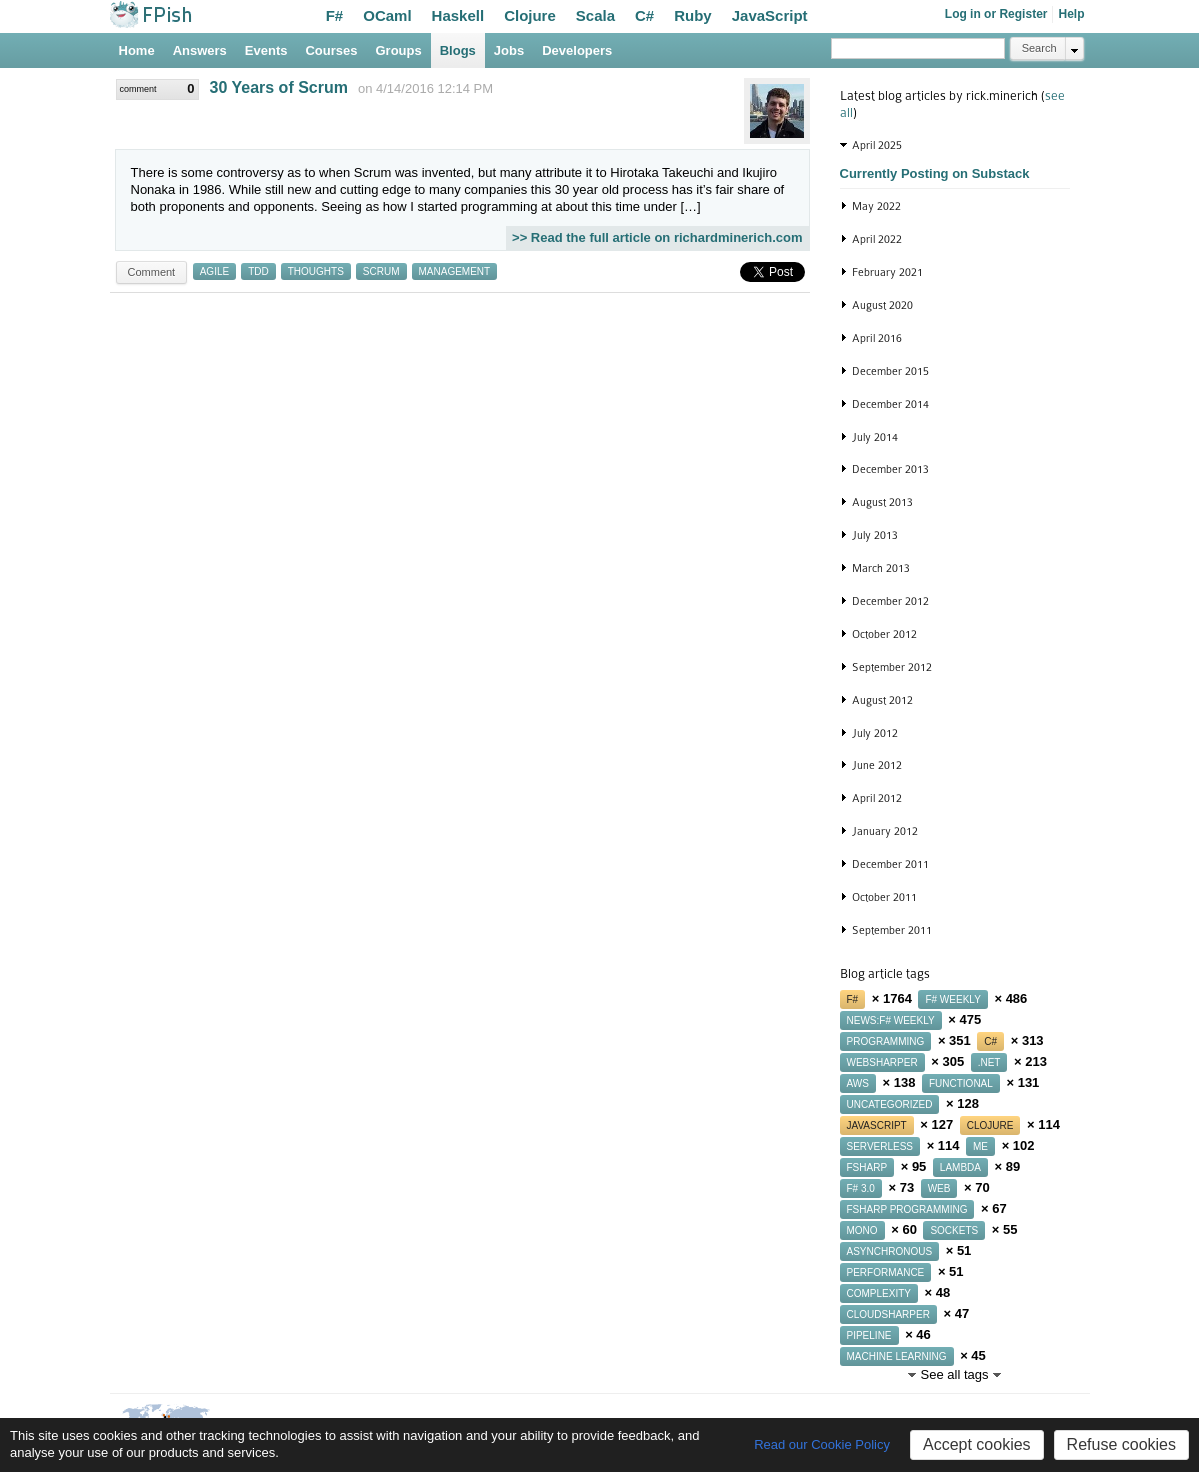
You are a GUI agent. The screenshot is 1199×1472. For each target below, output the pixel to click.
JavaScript (770, 15)
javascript (877, 1125)
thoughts (316, 271)
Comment (152, 272)
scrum (381, 271)
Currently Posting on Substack (935, 173)
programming (886, 1041)
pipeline (869, 1335)
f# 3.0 (861, 1188)
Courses (331, 50)
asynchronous (890, 1251)
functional (961, 1083)
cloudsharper (888, 1314)
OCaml (387, 15)
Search (1039, 48)
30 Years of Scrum (279, 87)
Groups (399, 50)
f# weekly (952, 999)
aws (858, 1083)
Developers (577, 50)
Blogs (458, 50)
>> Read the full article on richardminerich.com (657, 237)
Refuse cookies (1121, 1444)
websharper (882, 1062)
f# (853, 999)
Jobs (509, 50)
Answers (200, 50)
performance (886, 1272)
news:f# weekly (891, 1020)
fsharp (867, 1167)
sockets (954, 1230)
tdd (258, 271)
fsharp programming (907, 1209)
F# (335, 15)
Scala (595, 15)
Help (1071, 14)
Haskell (458, 15)
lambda (960, 1167)
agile (214, 271)
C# (644, 15)
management (455, 271)
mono (862, 1230)
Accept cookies (977, 1444)
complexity (879, 1293)
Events (266, 50)
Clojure (530, 15)
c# (990, 1041)
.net (989, 1062)
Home (137, 50)
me (980, 1146)
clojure (990, 1125)
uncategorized (890, 1104)
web (939, 1188)
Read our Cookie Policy (822, 1444)
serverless (880, 1146)
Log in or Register (996, 14)
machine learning (897, 1356)
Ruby (693, 15)
